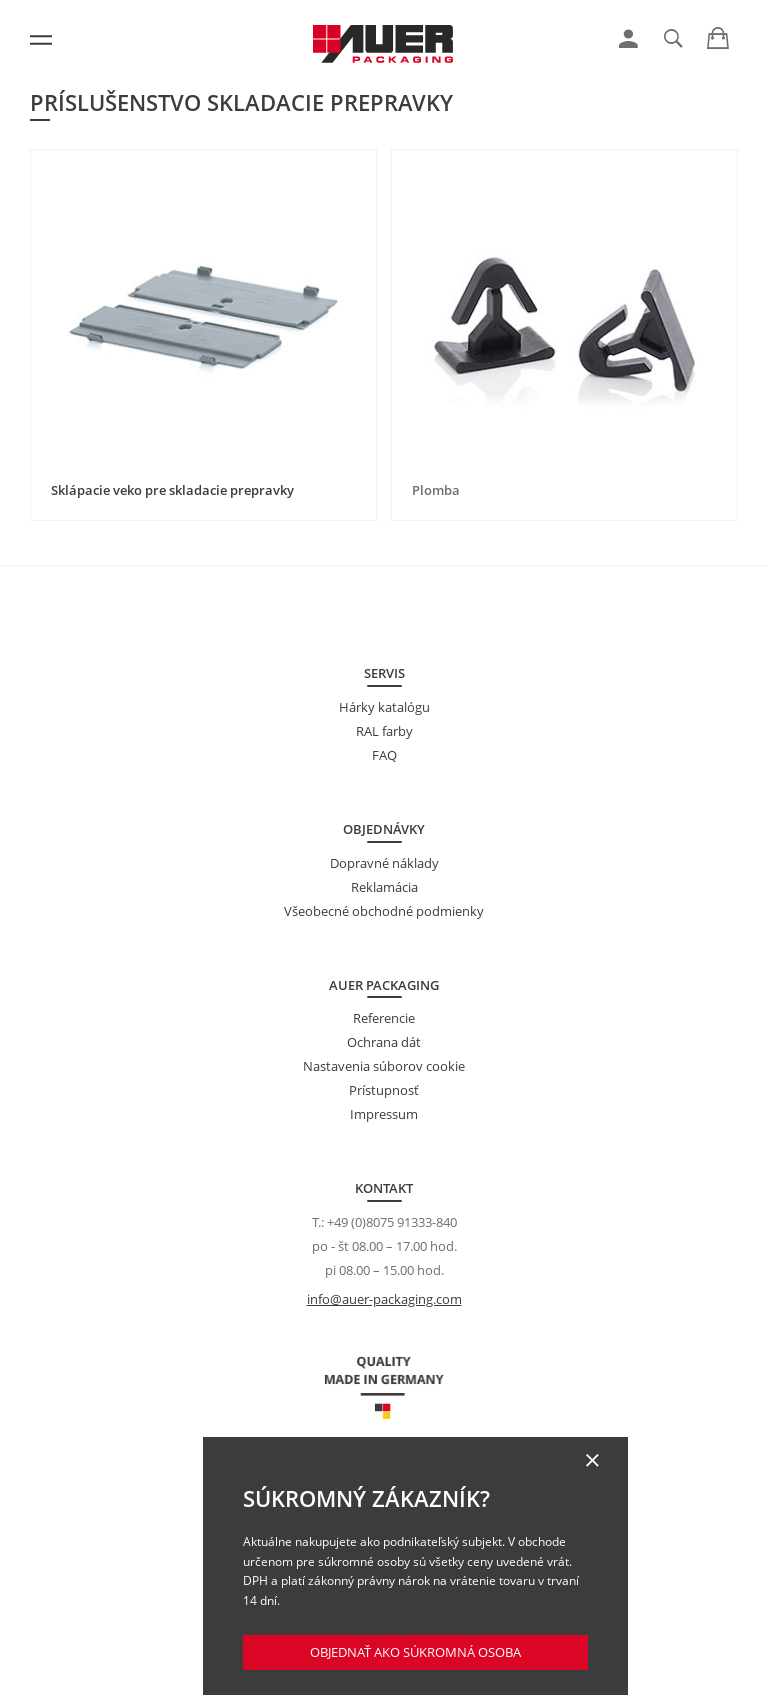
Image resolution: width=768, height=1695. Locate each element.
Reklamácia (384, 887)
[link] (628, 39)
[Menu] (41, 40)
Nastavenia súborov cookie (384, 1066)
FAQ (384, 755)
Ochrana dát (384, 1042)
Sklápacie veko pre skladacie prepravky (172, 490)
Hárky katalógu (384, 707)
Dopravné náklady (384, 863)
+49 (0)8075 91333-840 (392, 1222)
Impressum (384, 1114)
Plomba (436, 490)
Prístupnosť (384, 1090)
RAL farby (384, 731)
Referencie (384, 1018)
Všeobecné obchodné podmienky (384, 911)
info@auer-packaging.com (384, 1299)
